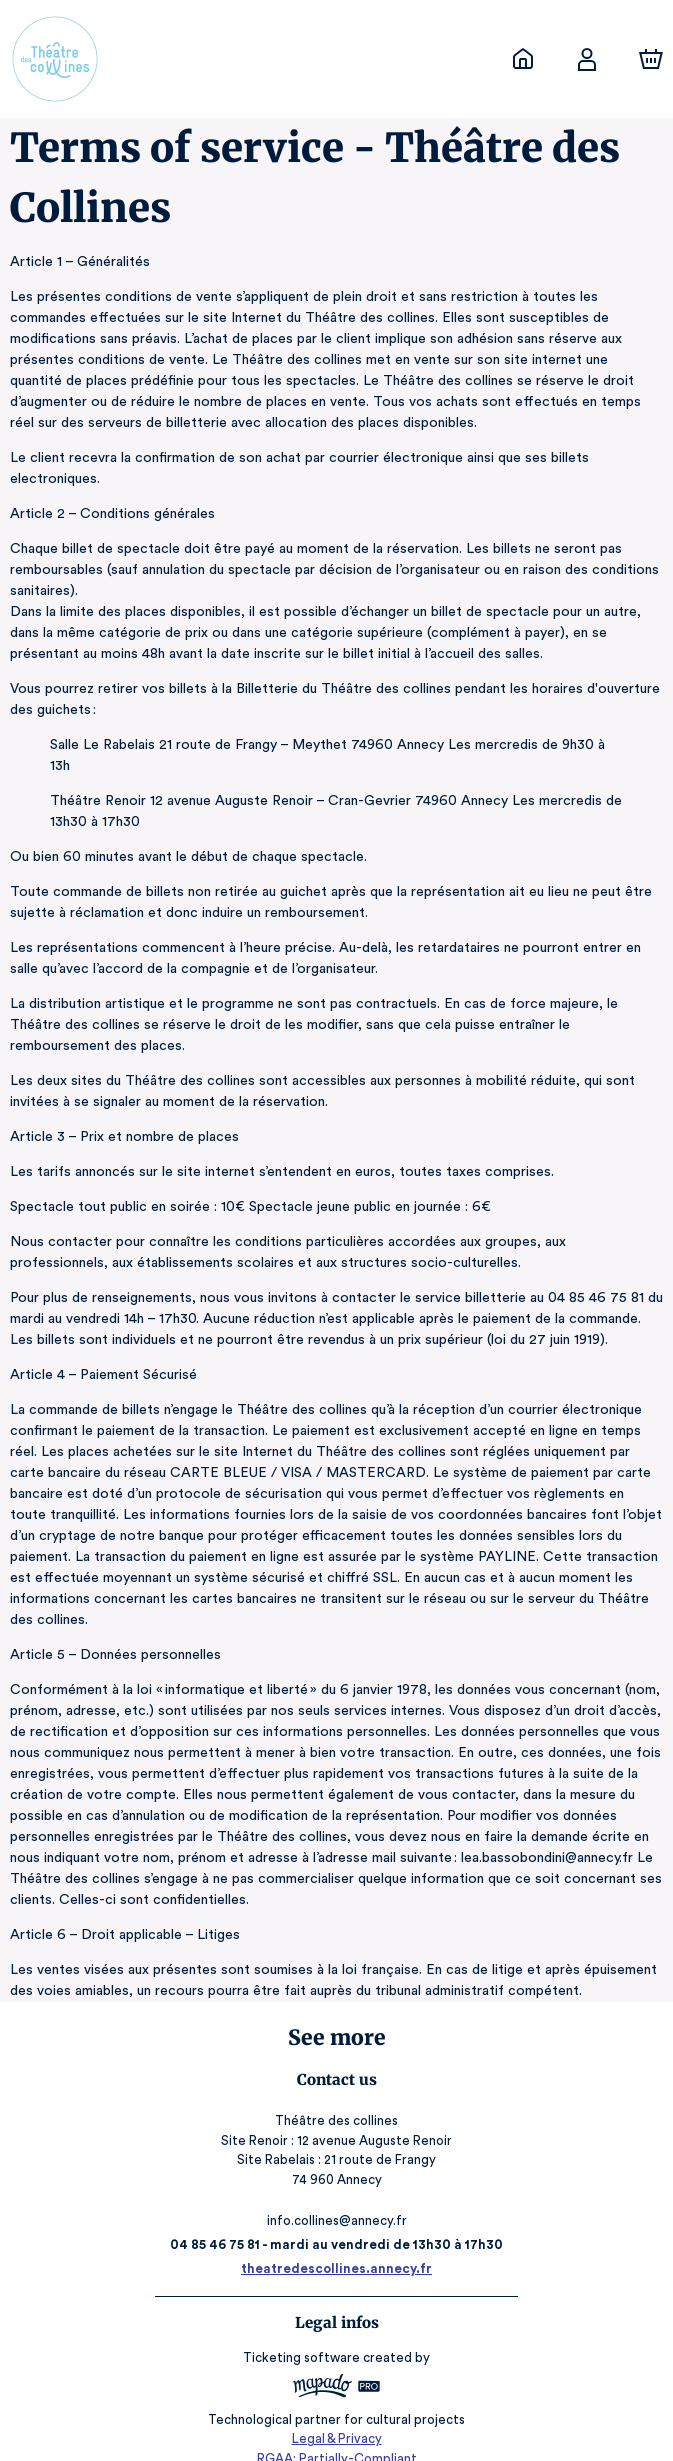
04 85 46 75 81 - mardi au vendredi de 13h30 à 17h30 (336, 2223)
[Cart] (651, 59)
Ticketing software (304, 2336)
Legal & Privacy (336, 2416)
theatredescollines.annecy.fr (336, 2247)
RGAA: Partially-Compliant (336, 2435)
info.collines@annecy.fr (337, 2199)
